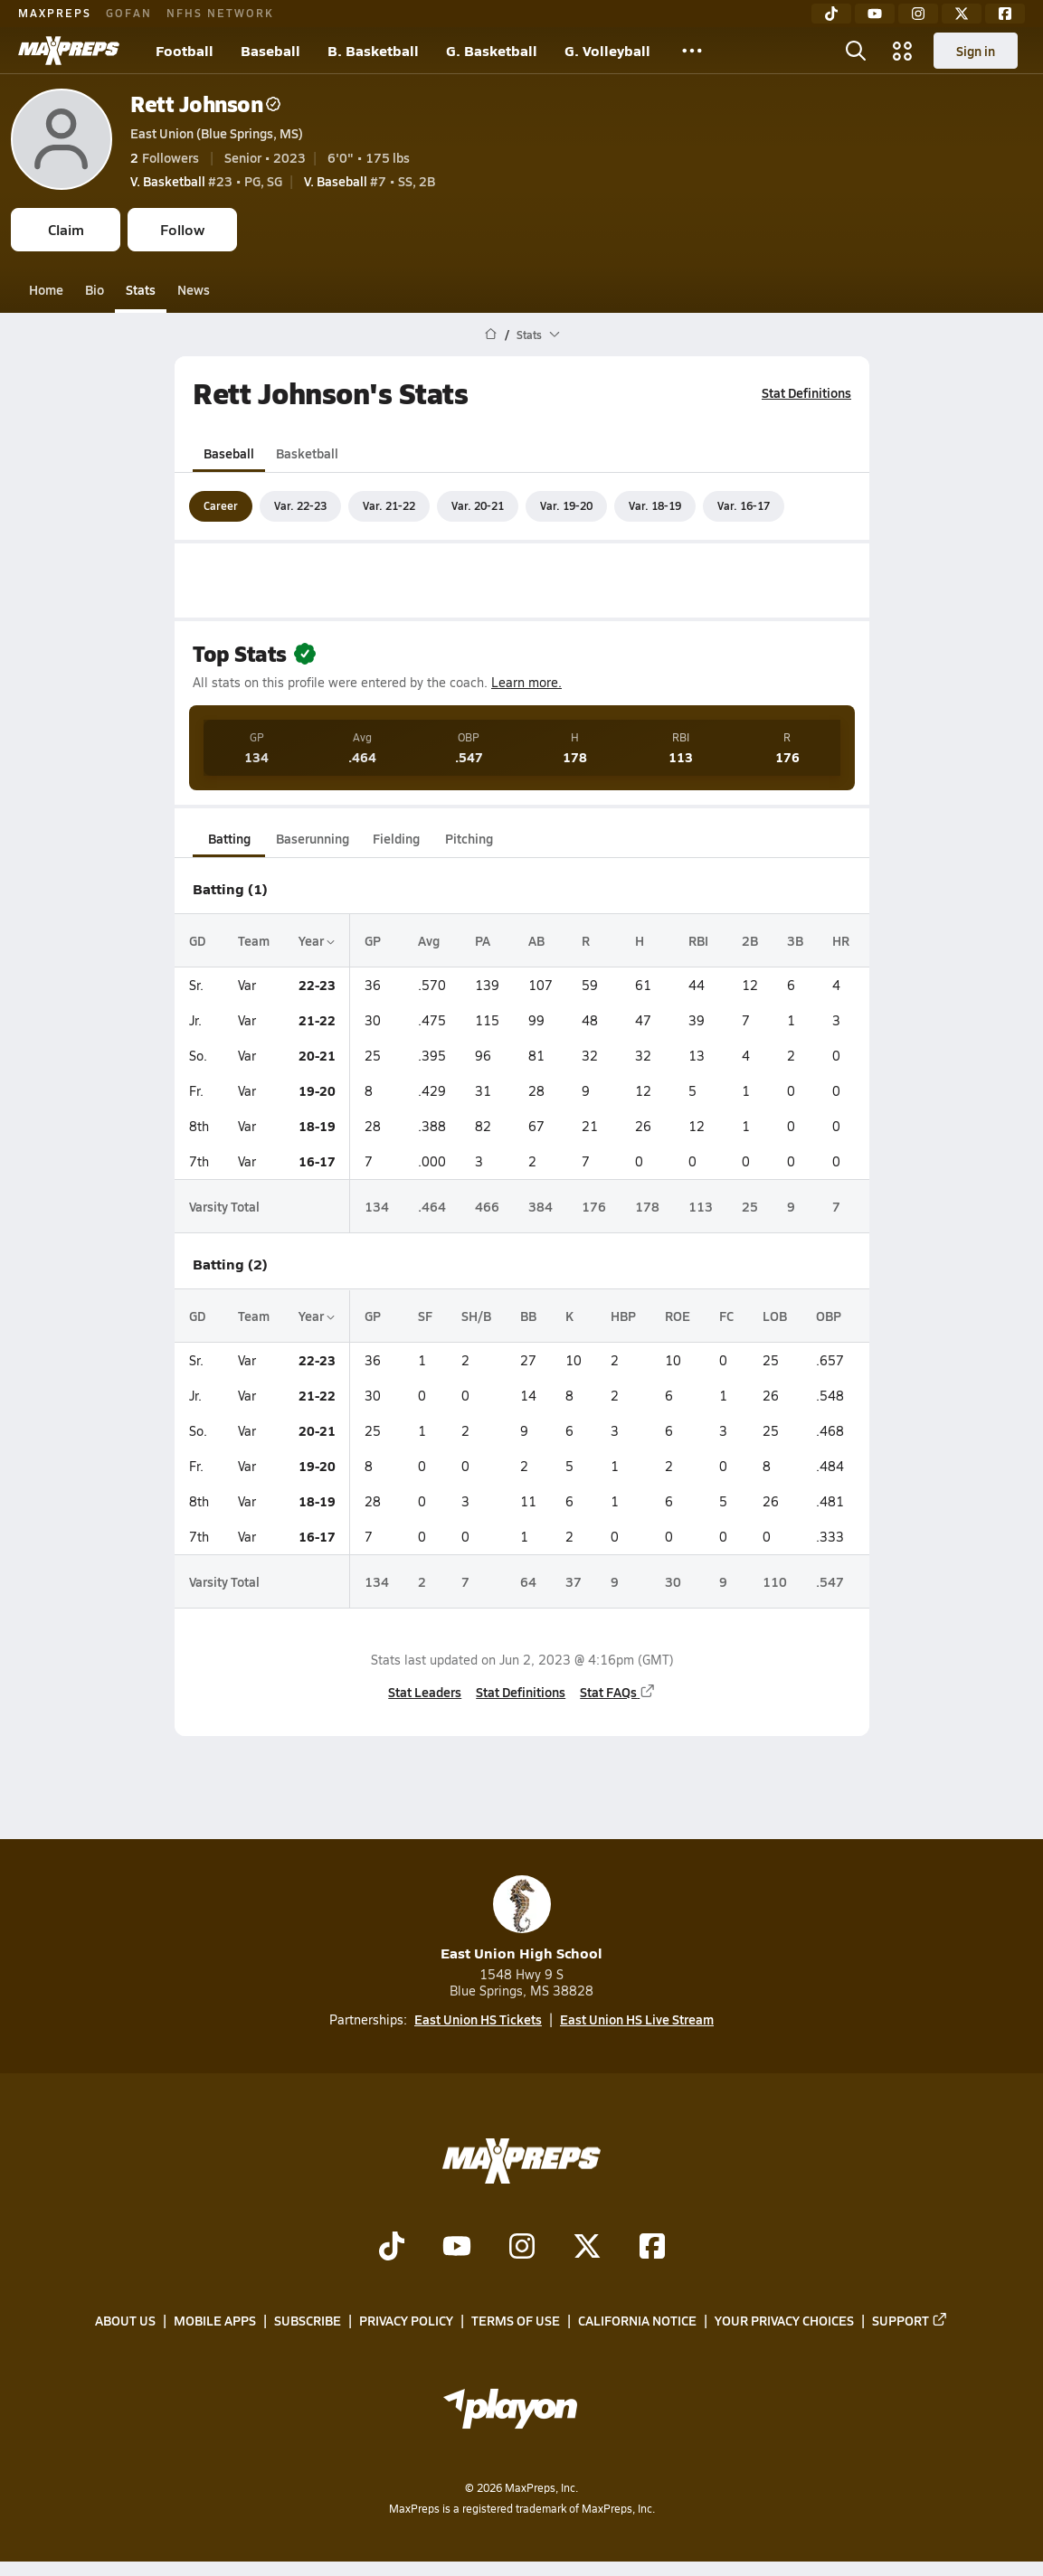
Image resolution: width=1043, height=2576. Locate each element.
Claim (66, 229)
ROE (677, 1315)
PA (482, 940)
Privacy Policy (406, 2321)
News (193, 289)
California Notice (637, 2321)
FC (726, 1315)
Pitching (468, 838)
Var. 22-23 (300, 505)
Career (221, 505)
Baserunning (312, 838)
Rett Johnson (205, 104)
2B (750, 940)
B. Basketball (373, 50)
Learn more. (526, 682)
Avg (429, 940)
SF (425, 1315)
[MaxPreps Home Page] (491, 334)
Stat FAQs (618, 1692)
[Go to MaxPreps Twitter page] (587, 2248)
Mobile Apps (215, 2321)
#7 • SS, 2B (369, 181)
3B (795, 940)
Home (46, 289)
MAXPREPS (54, 12)
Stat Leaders (424, 1692)
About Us (125, 2321)
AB (536, 940)
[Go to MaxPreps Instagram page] (521, 2248)
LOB (775, 1315)
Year (317, 940)
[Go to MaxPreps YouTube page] (456, 2248)
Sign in (975, 51)
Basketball (307, 453)
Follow (182, 229)
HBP (623, 1315)
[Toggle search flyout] (855, 50)
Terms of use (515, 2321)
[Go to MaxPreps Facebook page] (652, 2248)
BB (528, 1315)
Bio (94, 289)
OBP (828, 1315)
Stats (141, 289)
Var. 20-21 (477, 505)
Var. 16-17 (743, 505)
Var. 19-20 (566, 505)
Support (910, 2321)
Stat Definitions (806, 392)
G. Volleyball (607, 50)
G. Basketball (491, 50)
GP (373, 940)
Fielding (396, 838)
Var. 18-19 (655, 505)
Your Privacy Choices (784, 2321)
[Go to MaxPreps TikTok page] (391, 2248)
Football (184, 50)
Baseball (270, 50)
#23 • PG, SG (206, 181)
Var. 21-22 (389, 505)
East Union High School (521, 1919)
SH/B (476, 1315)
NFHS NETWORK (220, 12)
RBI (698, 940)
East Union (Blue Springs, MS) (216, 133)
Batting (228, 838)
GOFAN (129, 12)
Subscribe (307, 2321)
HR (840, 940)
